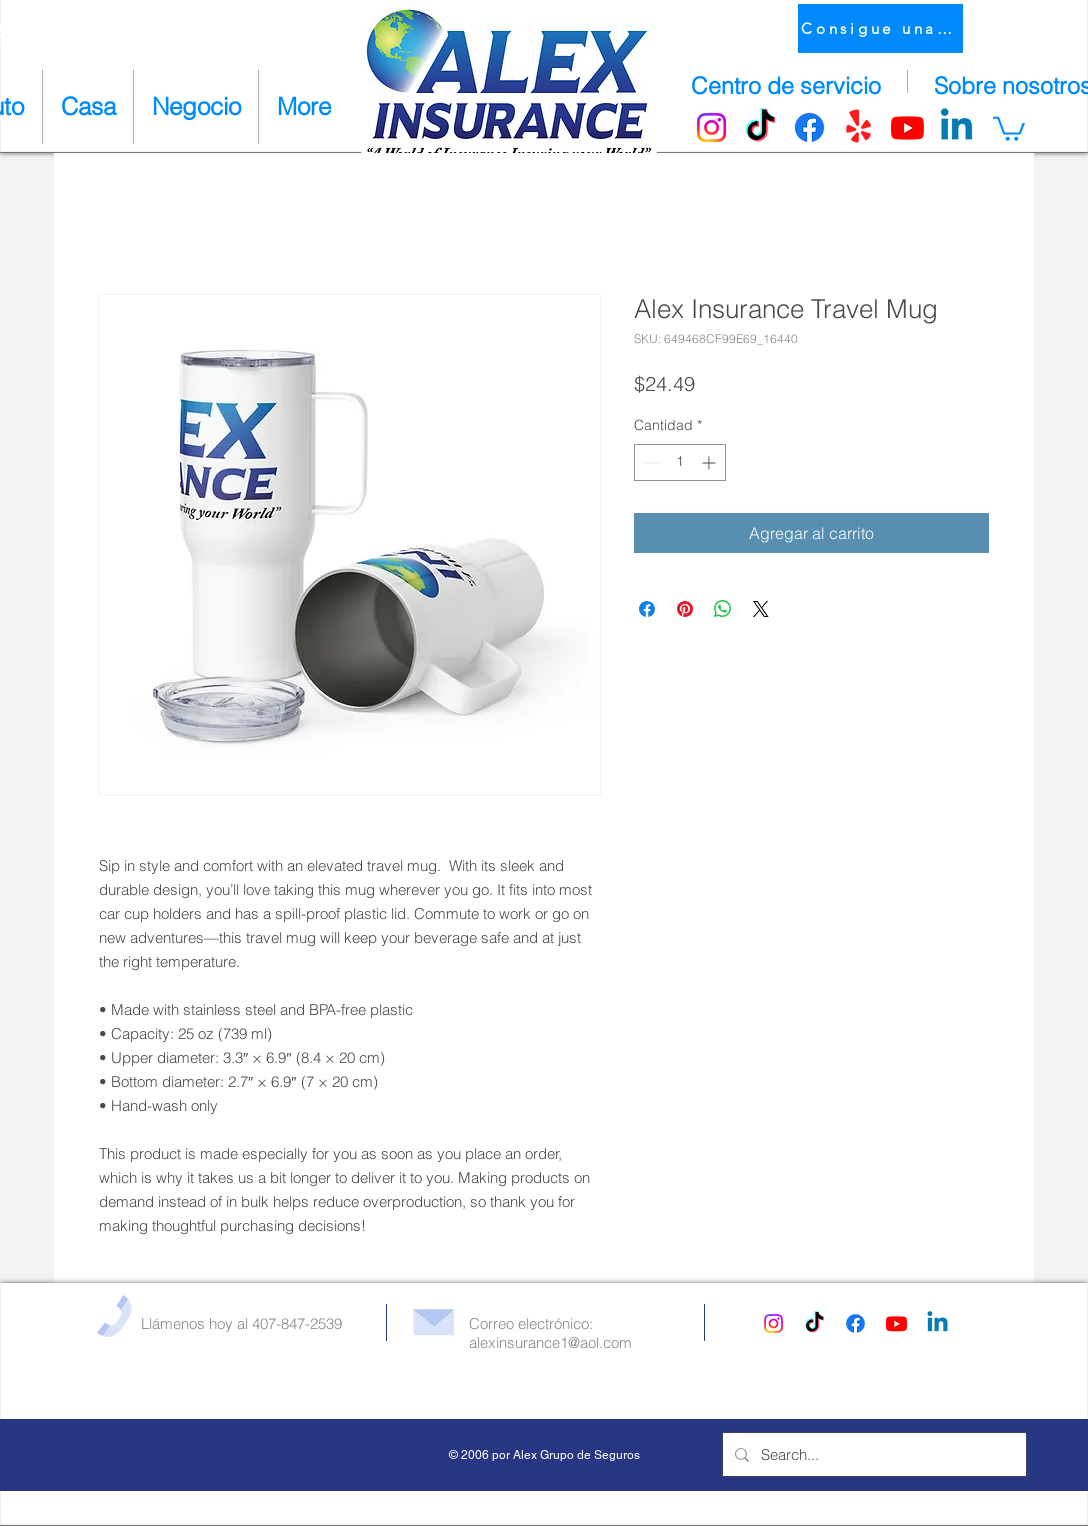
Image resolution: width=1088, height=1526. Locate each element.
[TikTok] (760, 127)
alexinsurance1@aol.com (550, 1342)
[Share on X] (761, 609)
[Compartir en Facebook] (647, 609)
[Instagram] (711, 127)
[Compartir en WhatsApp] (723, 609)
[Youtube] (907, 127)
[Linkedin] (956, 127)
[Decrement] (649, 462)
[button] (1009, 127)
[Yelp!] (858, 127)
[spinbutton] (680, 462)
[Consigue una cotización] (880, 28)
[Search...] (872, 1454)
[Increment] (710, 462)
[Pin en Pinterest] (685, 609)
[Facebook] (809, 127)
